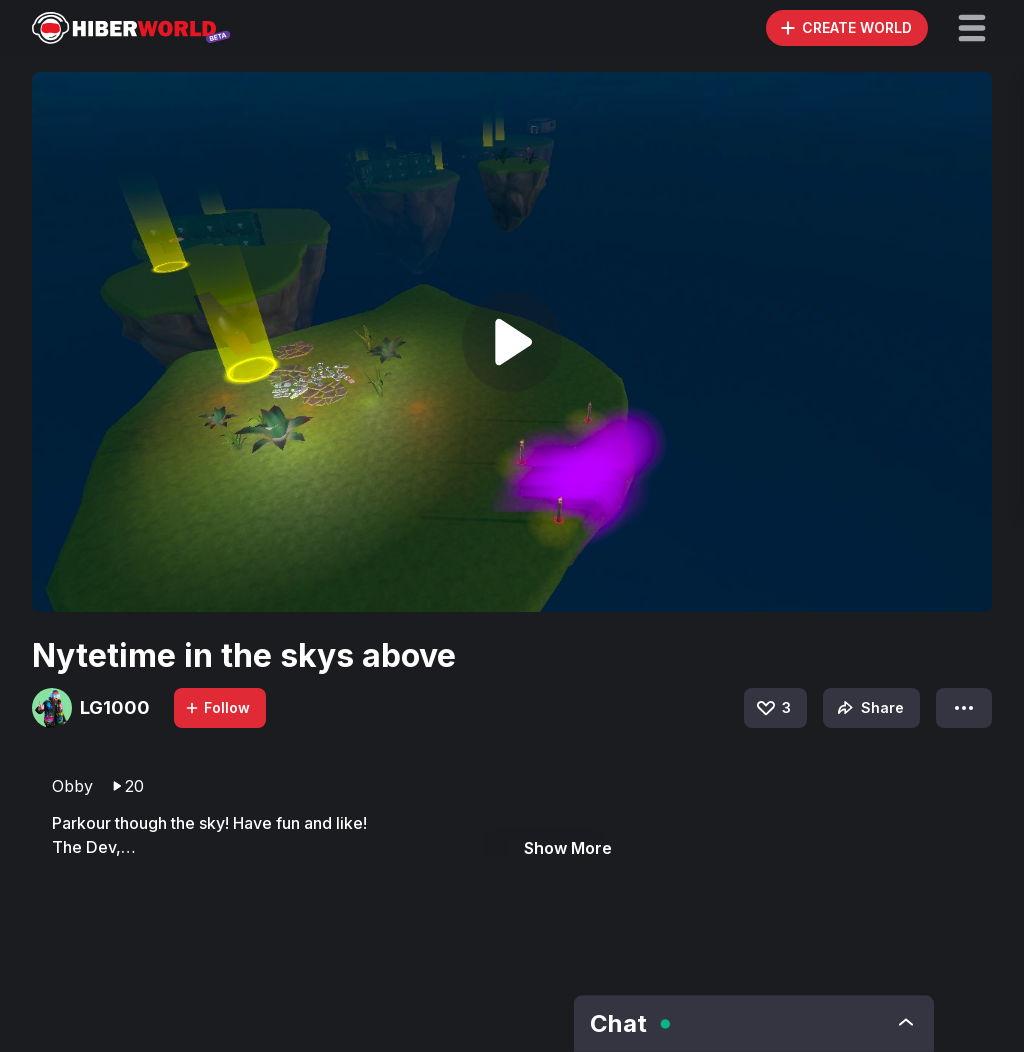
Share (868, 708)
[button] (972, 28)
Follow (217, 707)
